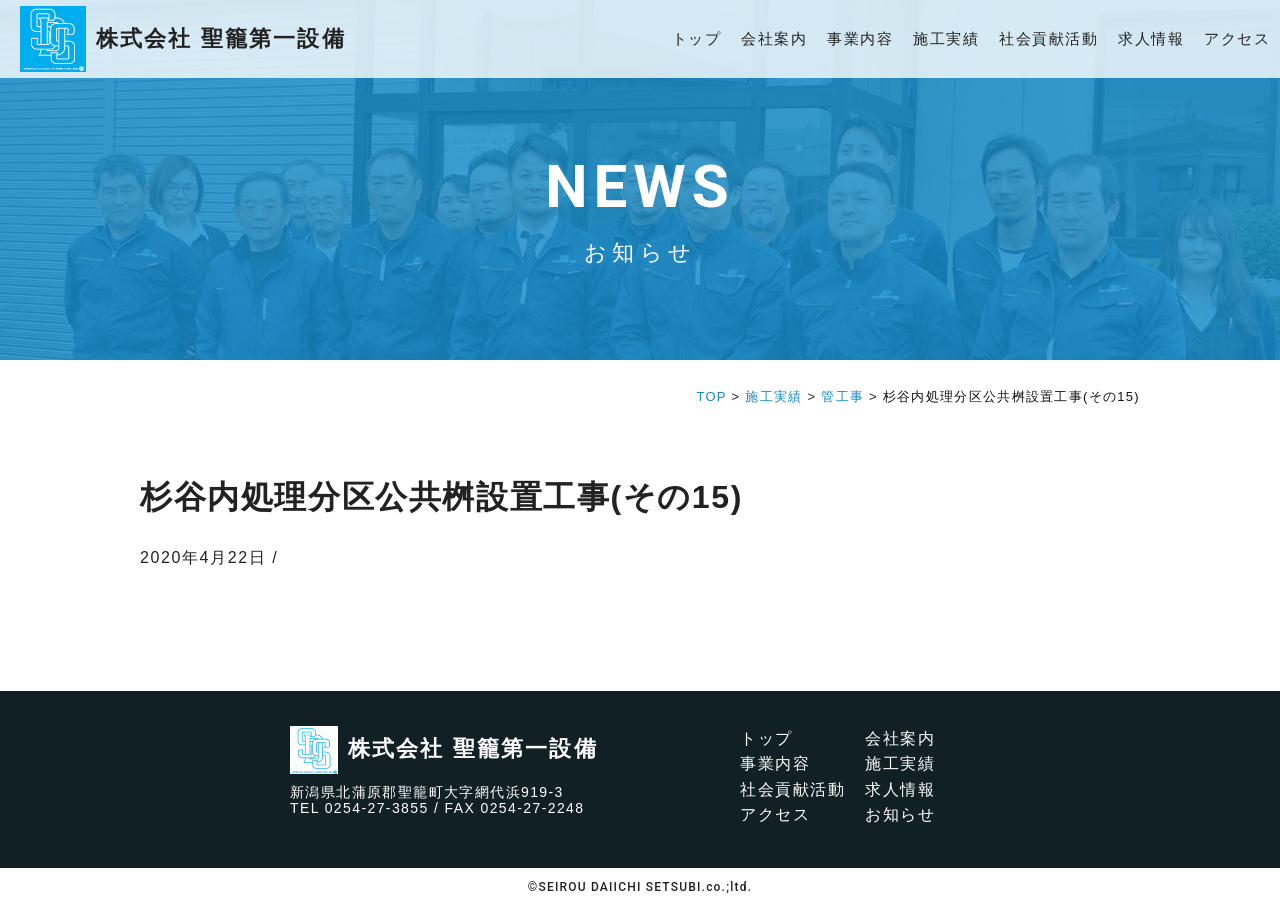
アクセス (1237, 38)
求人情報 (1151, 38)
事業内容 (860, 38)
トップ (697, 38)
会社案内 (774, 38)
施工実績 (946, 38)
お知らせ (900, 814)
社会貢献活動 (1048, 38)
